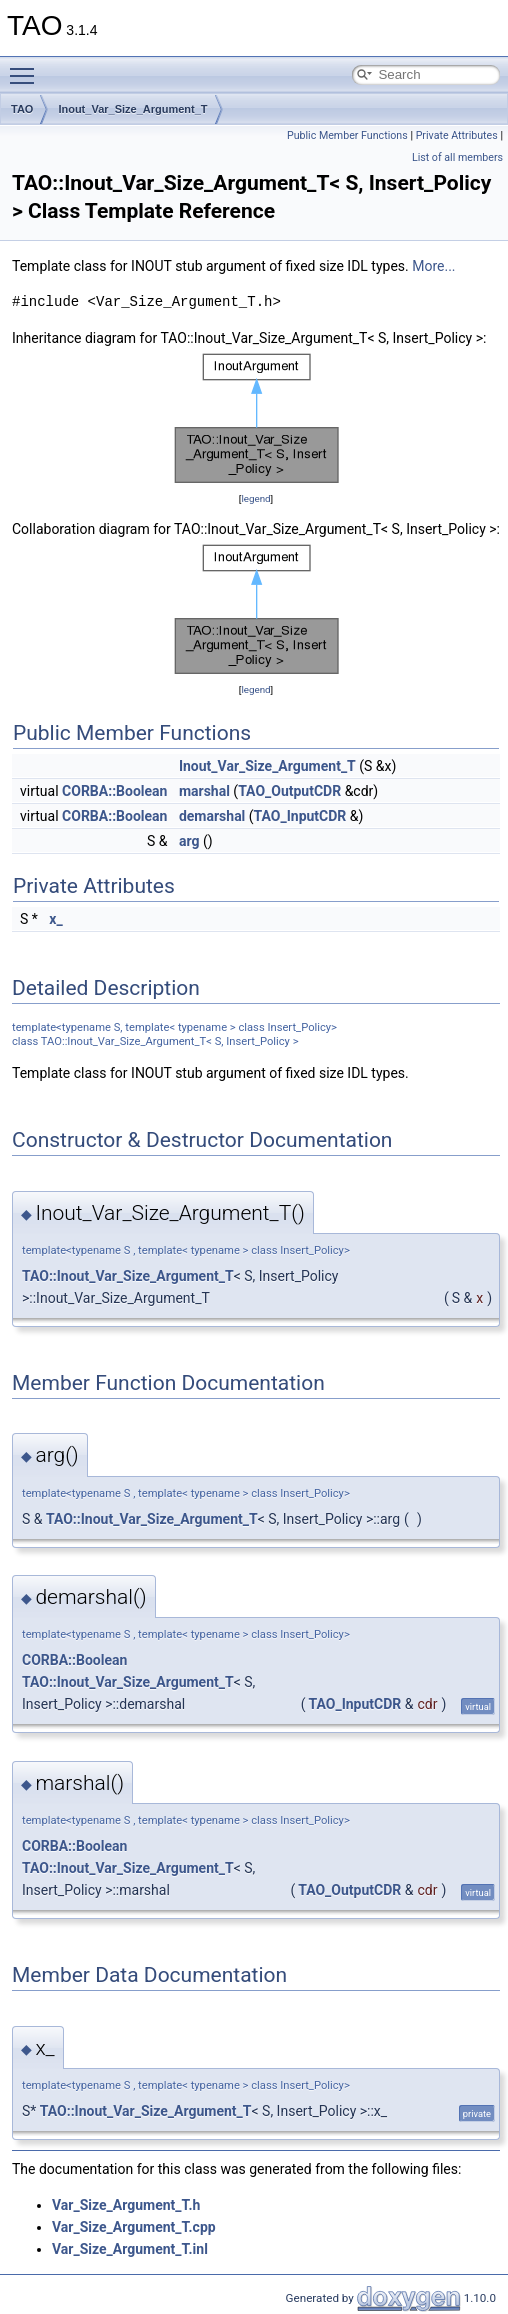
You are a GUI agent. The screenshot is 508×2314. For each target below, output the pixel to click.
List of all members (457, 157)
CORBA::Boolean (114, 791)
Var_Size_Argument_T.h (126, 2205)
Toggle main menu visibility (27, 67)
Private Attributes (457, 135)
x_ (55, 919)
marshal (204, 791)
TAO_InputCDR (300, 816)
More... (433, 266)
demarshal (212, 816)
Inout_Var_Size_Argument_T (132, 109)
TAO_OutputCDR (289, 791)
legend (255, 498)
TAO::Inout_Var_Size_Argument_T (128, 1276)
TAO (22, 109)
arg (189, 841)
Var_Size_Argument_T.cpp (134, 2227)
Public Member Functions (347, 135)
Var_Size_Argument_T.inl (130, 2249)
